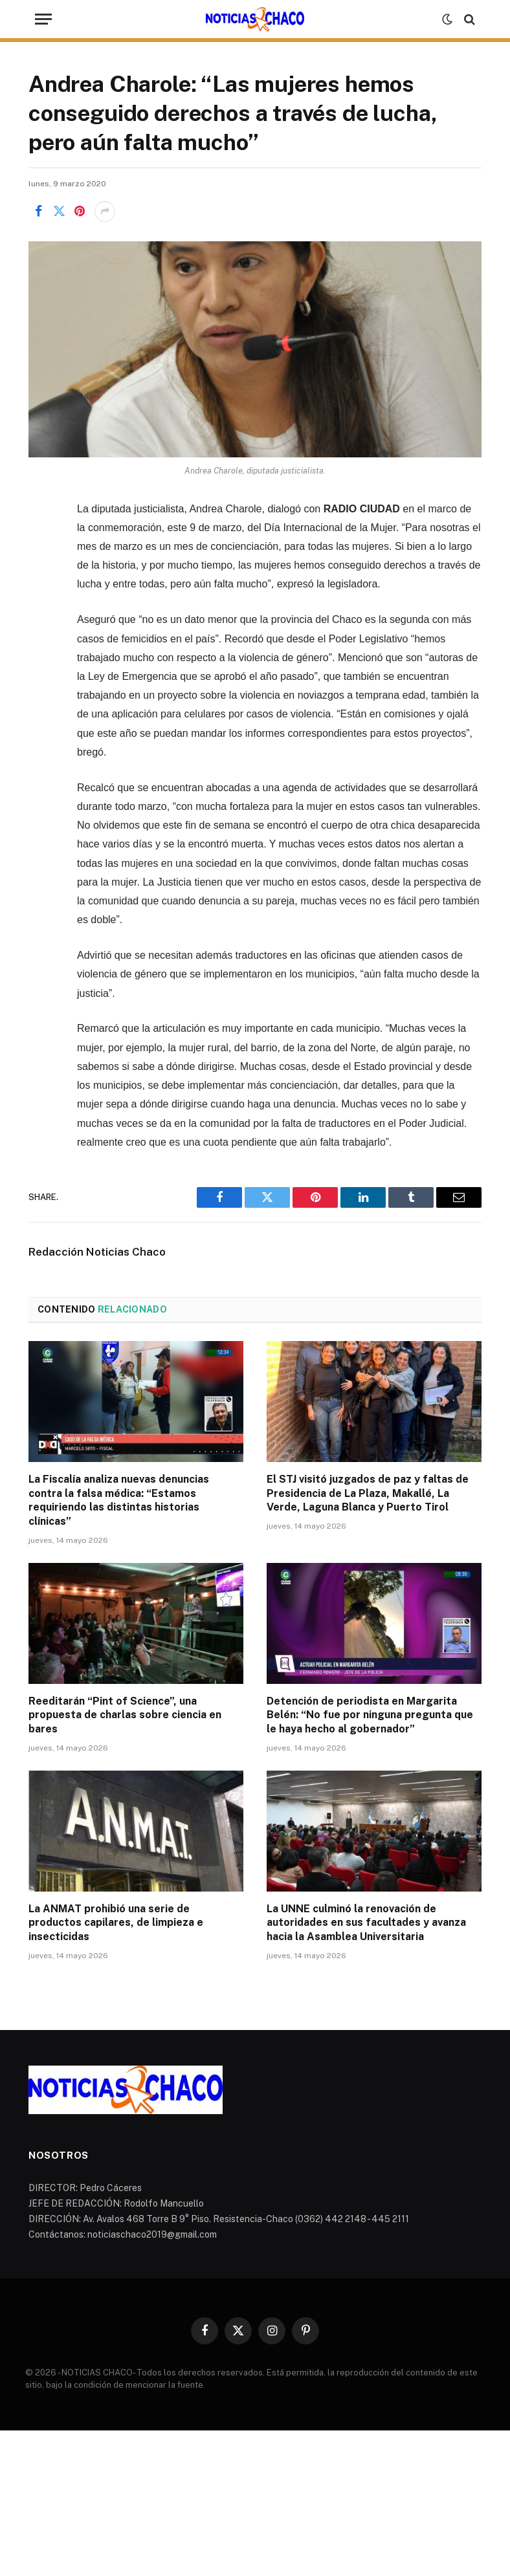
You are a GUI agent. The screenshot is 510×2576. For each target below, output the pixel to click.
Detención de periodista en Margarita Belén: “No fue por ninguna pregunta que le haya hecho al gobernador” (370, 1715)
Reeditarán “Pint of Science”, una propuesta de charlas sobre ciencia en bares (124, 1715)
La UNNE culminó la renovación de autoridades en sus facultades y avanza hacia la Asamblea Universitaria (366, 1923)
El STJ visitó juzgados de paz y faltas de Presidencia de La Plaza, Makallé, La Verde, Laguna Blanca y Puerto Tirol (368, 1493)
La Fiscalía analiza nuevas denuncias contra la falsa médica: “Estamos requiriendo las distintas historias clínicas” (118, 1500)
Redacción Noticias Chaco (97, 1251)
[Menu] (43, 19)
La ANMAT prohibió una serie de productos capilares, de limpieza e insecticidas (115, 1923)
